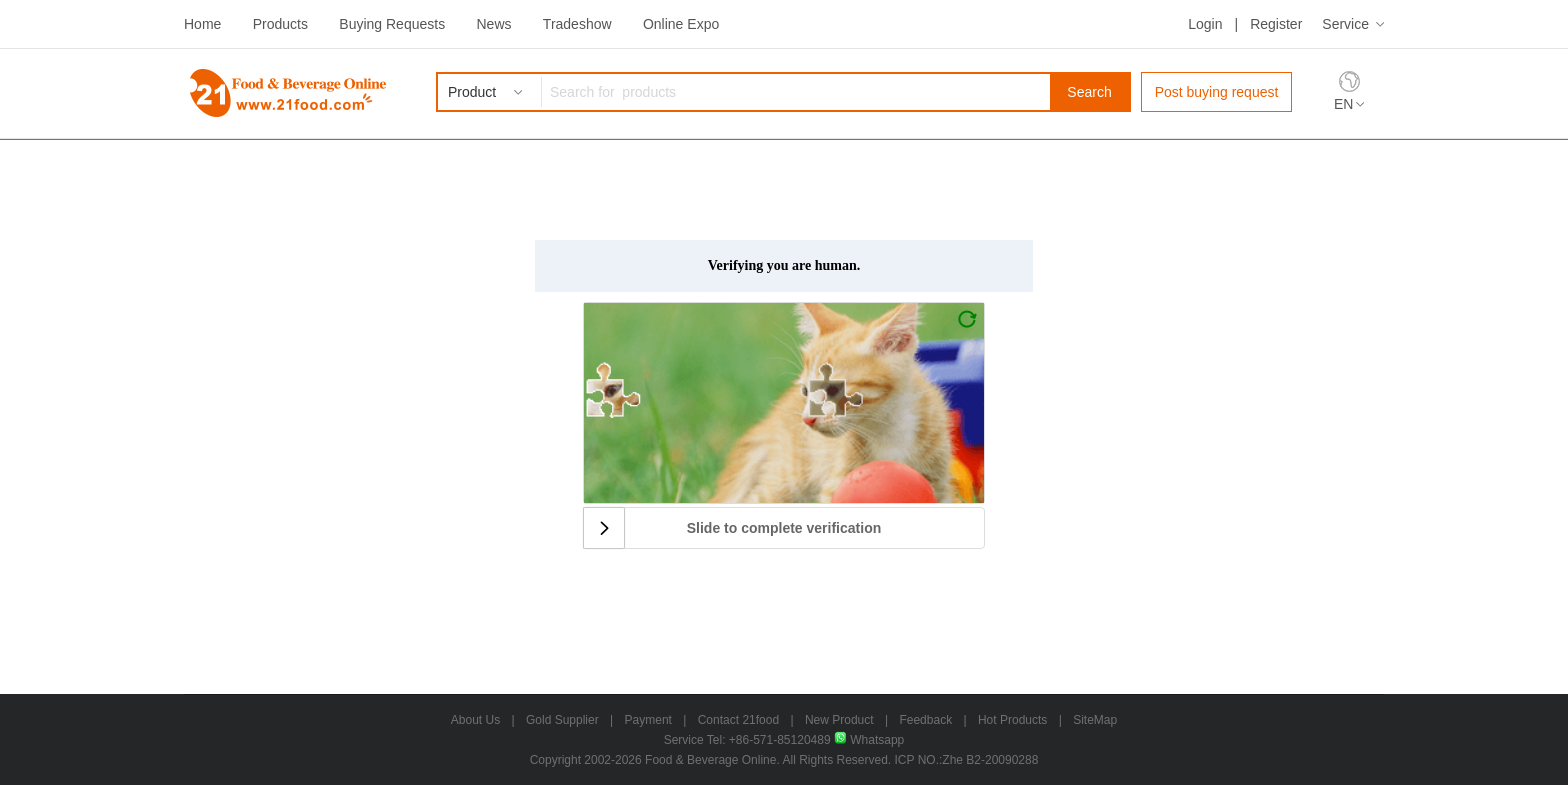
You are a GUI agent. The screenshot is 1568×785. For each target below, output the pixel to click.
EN (1343, 104)
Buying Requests (392, 24)
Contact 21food (738, 720)
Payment (648, 720)
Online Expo (681, 24)
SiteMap (1095, 720)
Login (1205, 24)
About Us (475, 720)
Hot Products (1012, 720)
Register (1276, 24)
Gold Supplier (562, 720)
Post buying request (1217, 92)
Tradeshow (577, 24)
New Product (839, 720)
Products (280, 24)
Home (202, 24)
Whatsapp (869, 740)
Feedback (925, 720)
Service (1345, 24)
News (493, 24)
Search (1089, 92)
